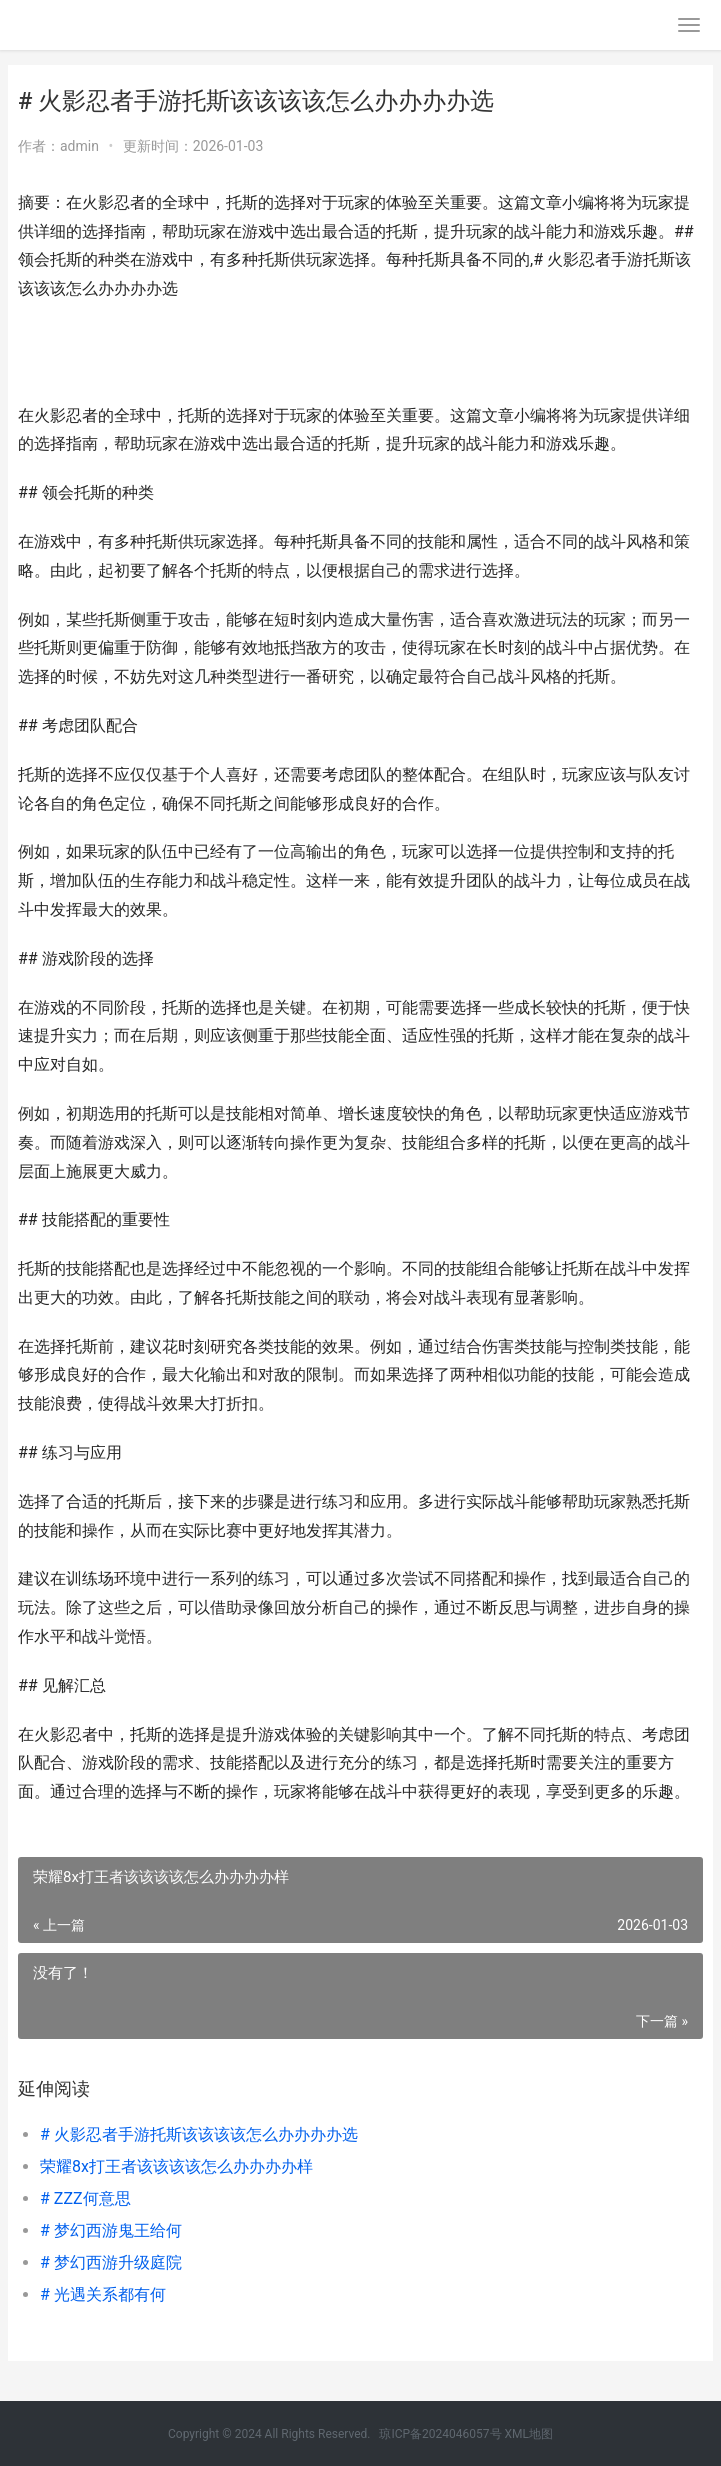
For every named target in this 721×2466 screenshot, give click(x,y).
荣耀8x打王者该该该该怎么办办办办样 (176, 2166)
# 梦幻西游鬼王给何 (111, 2230)
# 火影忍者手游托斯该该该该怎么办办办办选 (199, 2134)
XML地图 (529, 2434)
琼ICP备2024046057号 (440, 2434)
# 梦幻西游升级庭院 (111, 2262)
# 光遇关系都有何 (103, 2294)
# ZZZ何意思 (85, 2198)
